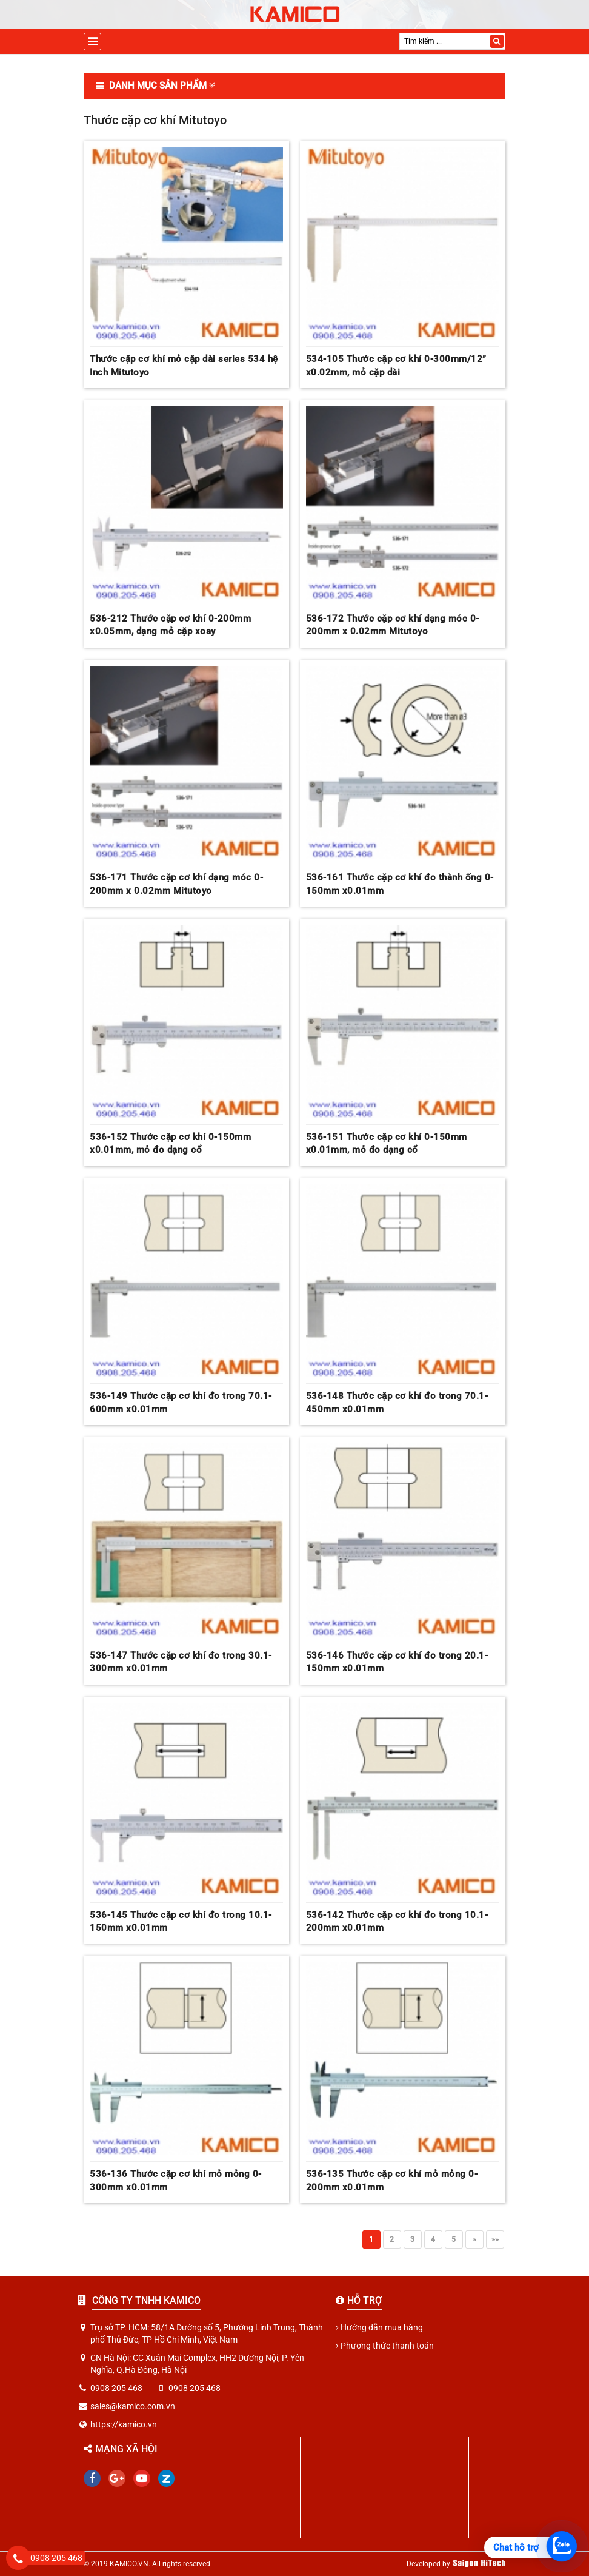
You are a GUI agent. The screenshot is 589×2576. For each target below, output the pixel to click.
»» (495, 2239)
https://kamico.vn (123, 2424)
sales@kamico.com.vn (132, 2406)
